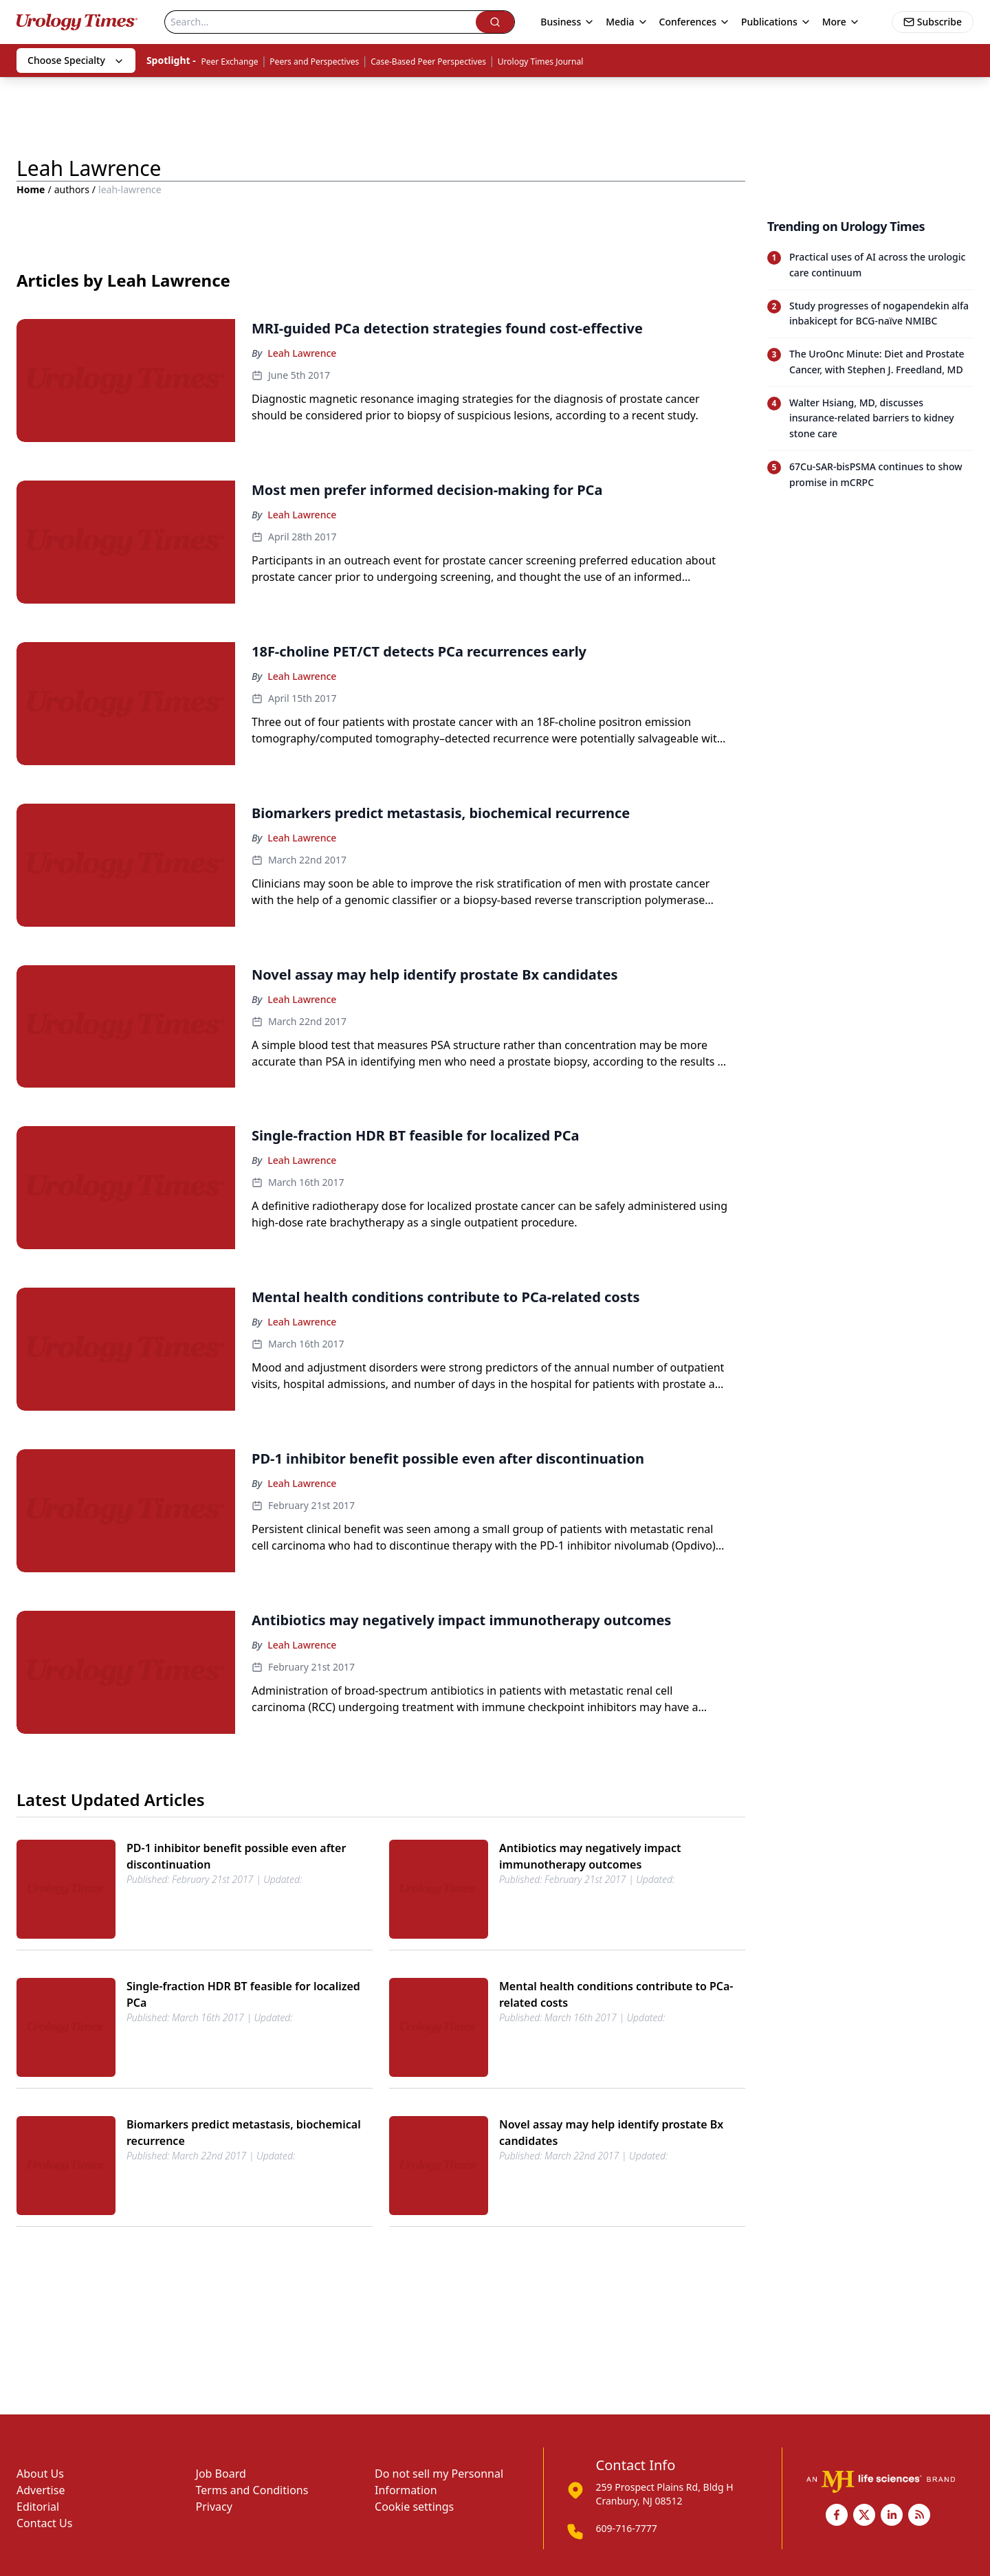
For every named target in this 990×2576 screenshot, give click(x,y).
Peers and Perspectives (314, 61)
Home (30, 189)
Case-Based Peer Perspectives (428, 61)
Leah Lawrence (301, 353)
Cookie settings (414, 2506)
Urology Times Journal (541, 61)
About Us (40, 2473)
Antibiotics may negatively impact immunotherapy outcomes (590, 1856)
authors (71, 189)
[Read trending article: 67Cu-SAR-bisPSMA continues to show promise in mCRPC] (870, 474)
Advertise (40, 2490)
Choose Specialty (76, 60)
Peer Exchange (229, 61)
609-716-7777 (626, 2528)
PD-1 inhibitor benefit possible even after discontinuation (236, 1856)
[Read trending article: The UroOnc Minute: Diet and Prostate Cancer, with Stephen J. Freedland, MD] (870, 362)
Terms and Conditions (252, 2490)
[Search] (320, 22)
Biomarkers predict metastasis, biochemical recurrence (243, 2132)
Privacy (214, 2506)
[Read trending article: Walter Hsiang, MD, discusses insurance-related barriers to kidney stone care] (870, 418)
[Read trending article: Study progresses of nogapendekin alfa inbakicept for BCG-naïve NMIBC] (870, 313)
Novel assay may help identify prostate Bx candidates (611, 2132)
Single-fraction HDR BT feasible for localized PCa (243, 1994)
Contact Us (44, 2523)
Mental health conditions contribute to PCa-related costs (616, 1994)
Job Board (221, 2473)
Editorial (37, 2506)
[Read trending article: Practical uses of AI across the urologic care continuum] (870, 265)
